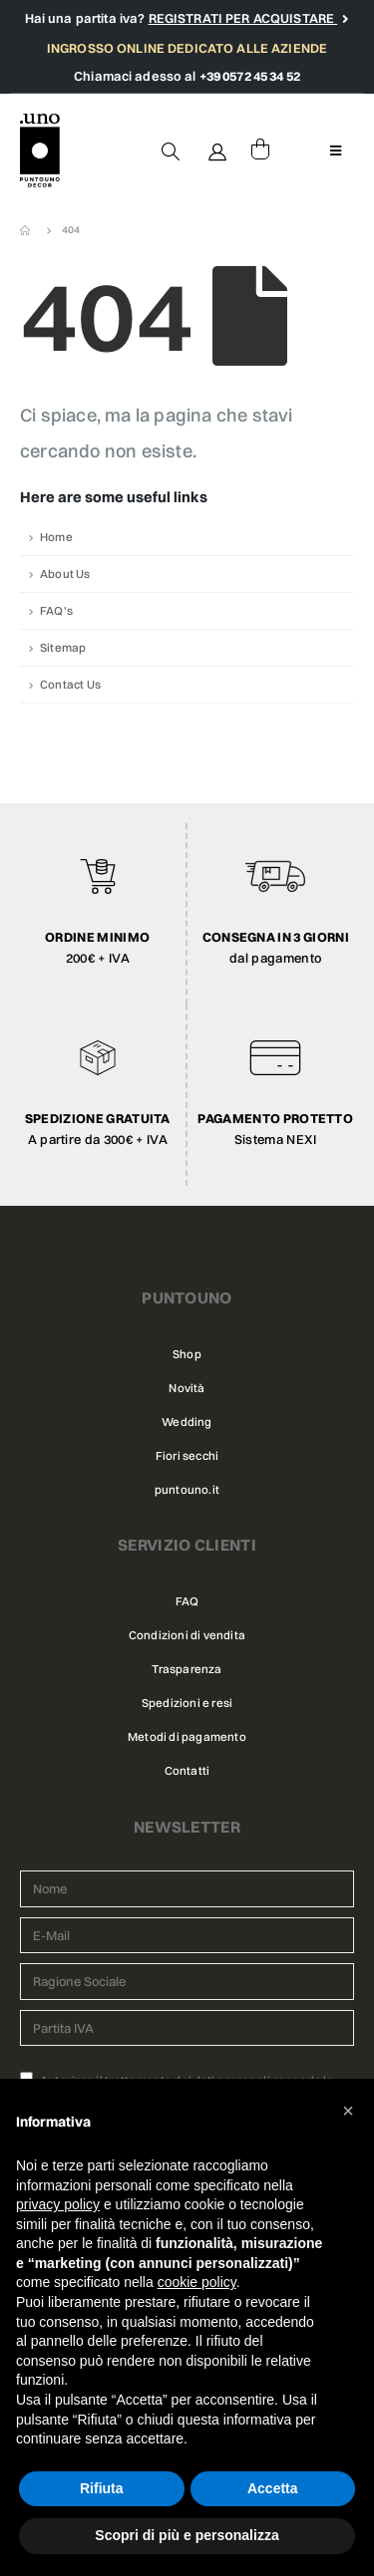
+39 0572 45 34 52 (249, 76)
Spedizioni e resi (187, 1703)
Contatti (187, 1771)
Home (56, 537)
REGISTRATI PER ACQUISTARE (243, 18)
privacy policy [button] (58, 2204)
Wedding (186, 1422)
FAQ (187, 1601)
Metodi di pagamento (187, 1737)
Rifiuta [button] (102, 2488)
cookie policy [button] (197, 2282)
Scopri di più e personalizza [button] (186, 2535)
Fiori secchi (187, 1456)
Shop (187, 1354)
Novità (186, 1388)
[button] (348, 2111)
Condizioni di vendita (187, 1635)
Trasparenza (186, 1669)
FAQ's (56, 611)
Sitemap (63, 648)
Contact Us (70, 685)
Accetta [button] (272, 2488)
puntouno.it (187, 1490)
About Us (65, 574)
